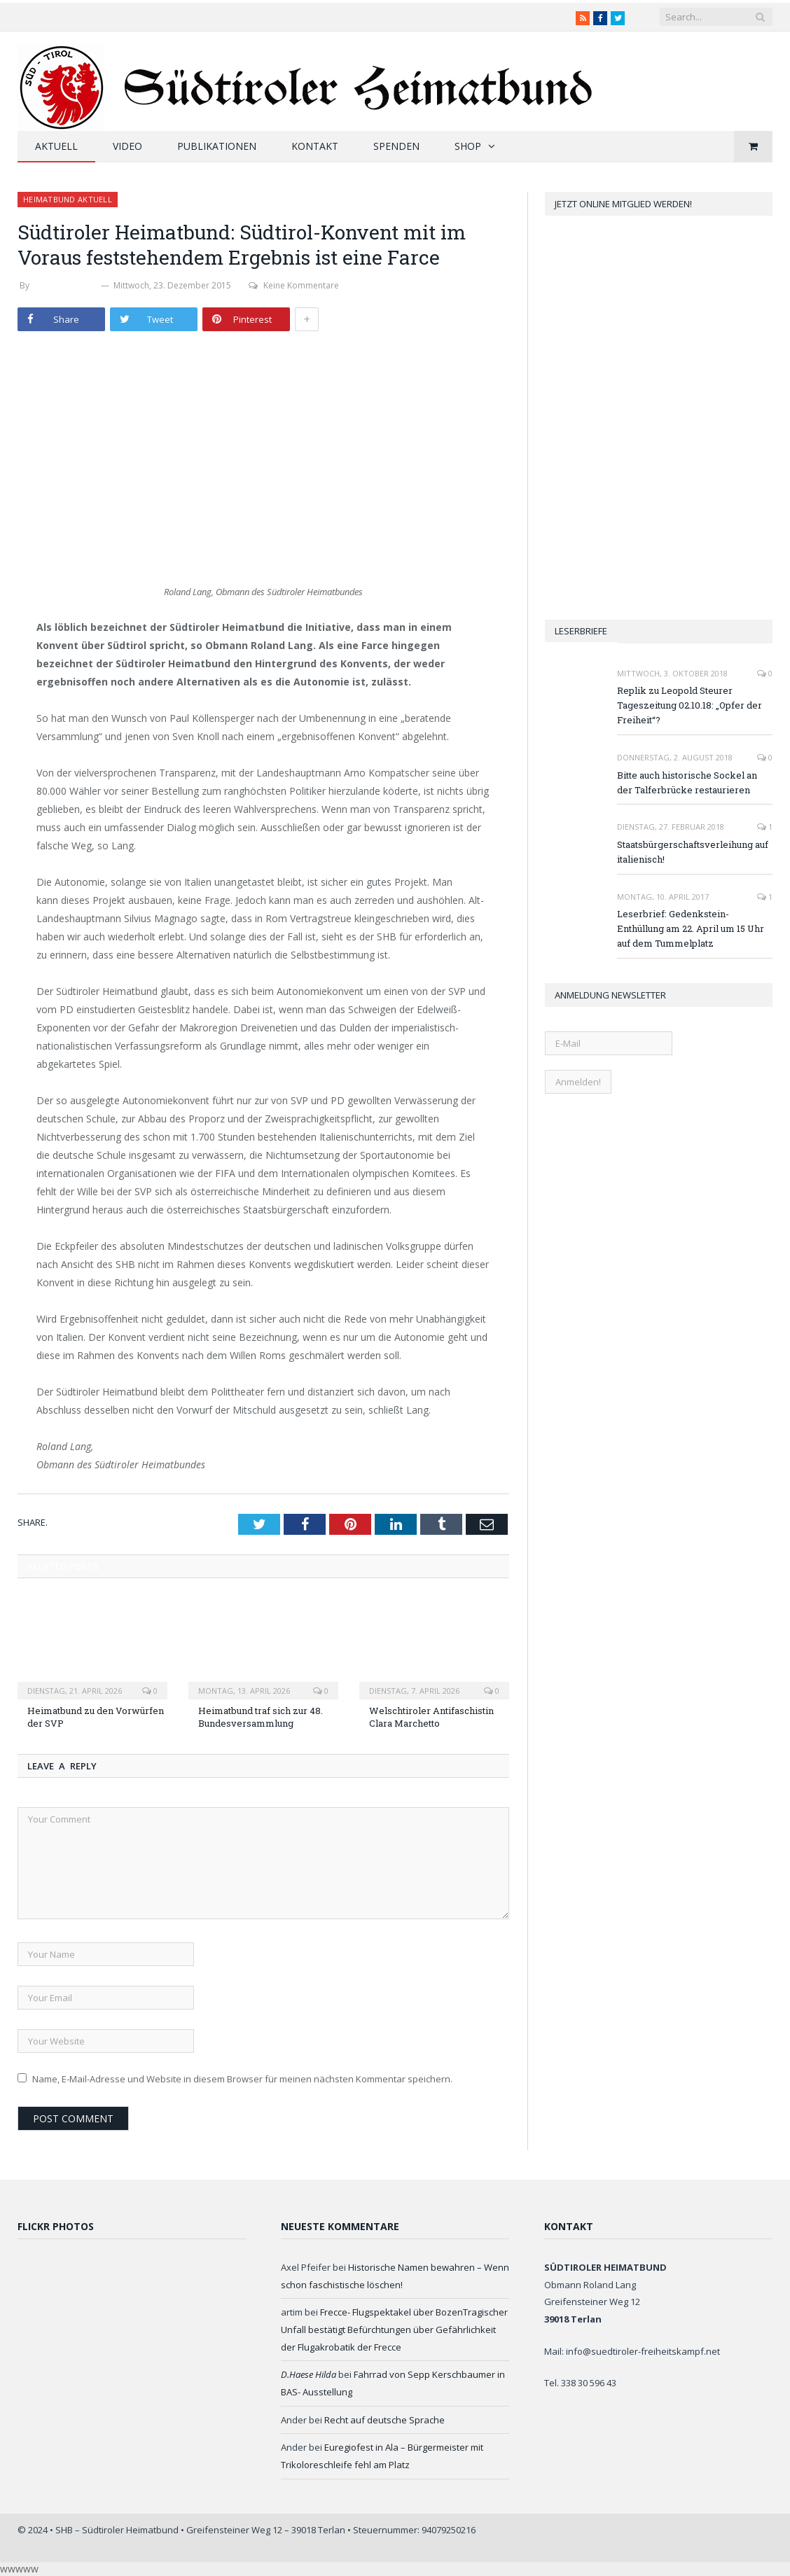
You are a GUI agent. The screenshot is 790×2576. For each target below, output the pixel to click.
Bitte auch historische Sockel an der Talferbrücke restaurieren (687, 782)
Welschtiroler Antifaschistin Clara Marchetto (431, 1716)
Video (127, 146)
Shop (468, 146)
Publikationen (216, 146)
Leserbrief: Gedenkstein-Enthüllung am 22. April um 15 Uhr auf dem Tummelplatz (690, 928)
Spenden (396, 146)
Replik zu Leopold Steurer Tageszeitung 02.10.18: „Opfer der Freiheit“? (689, 705)
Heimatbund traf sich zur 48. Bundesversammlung (260, 1716)
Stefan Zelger (65, 285)
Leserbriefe (581, 631)
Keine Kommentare (294, 285)
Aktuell (56, 146)
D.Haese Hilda (308, 2374)
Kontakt (314, 146)
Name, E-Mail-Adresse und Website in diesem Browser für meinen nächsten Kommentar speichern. (242, 2079)
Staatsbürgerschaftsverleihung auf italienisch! (692, 851)
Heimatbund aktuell (67, 199)
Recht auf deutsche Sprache (384, 2420)
